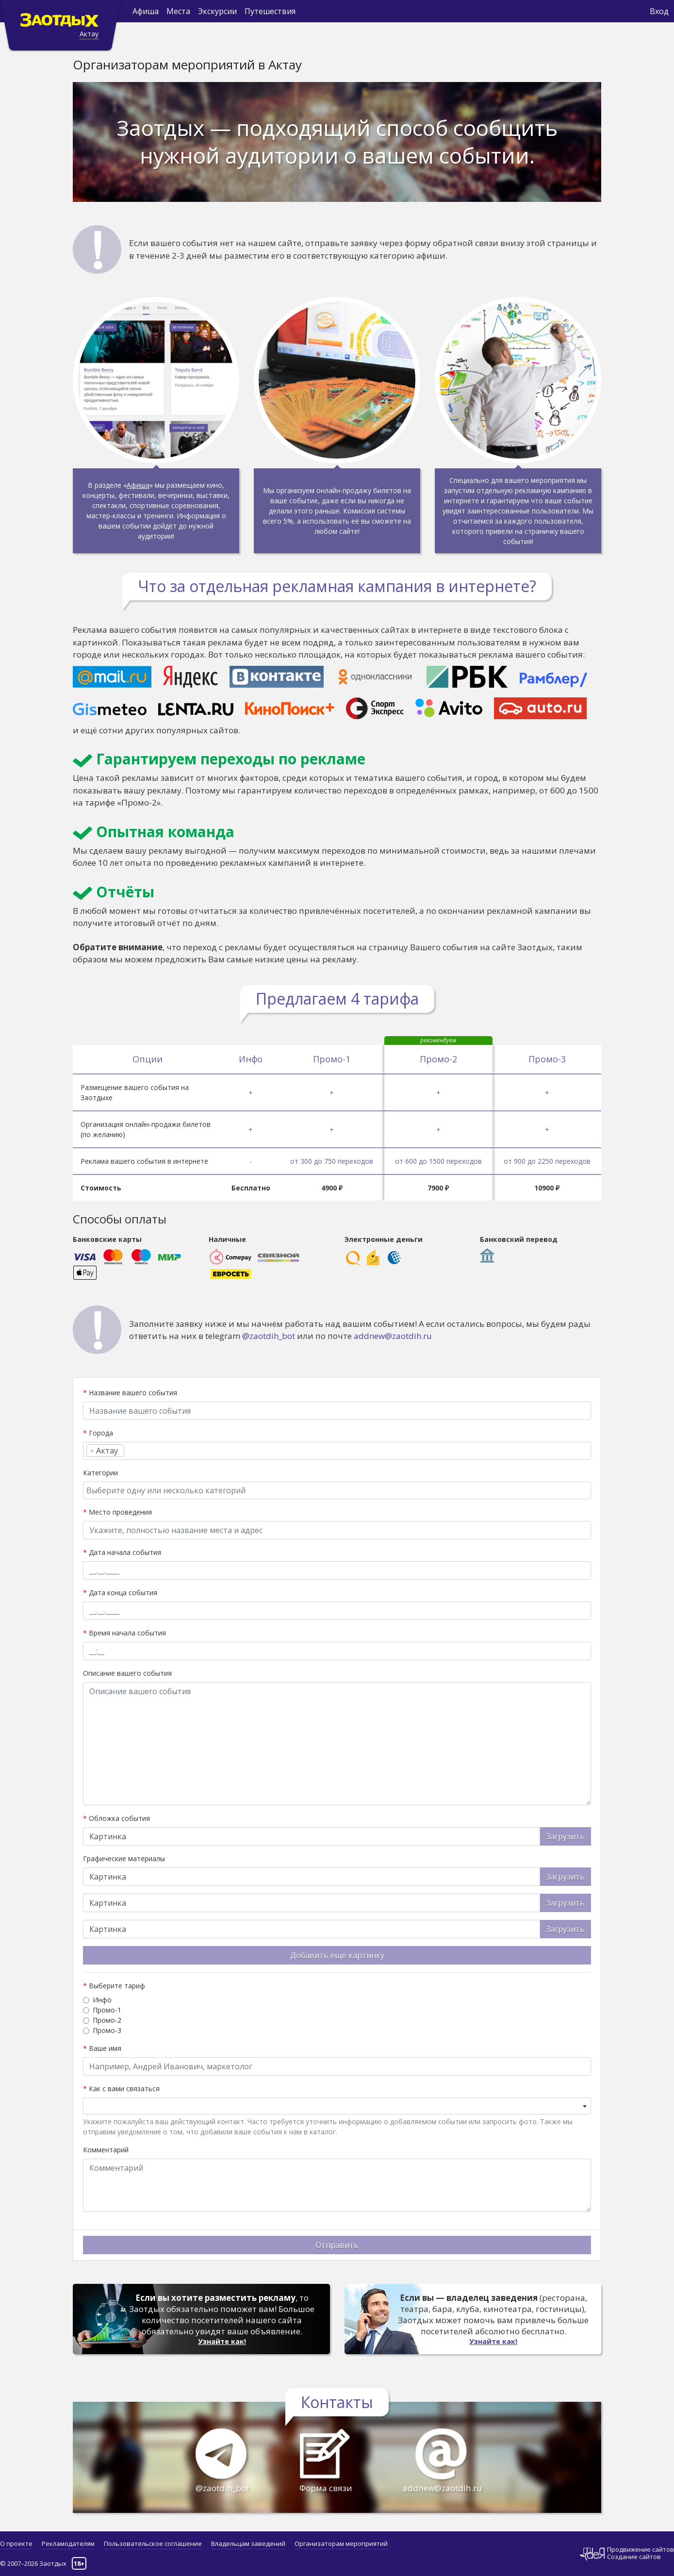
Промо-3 (107, 2030)
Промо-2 (107, 2020)
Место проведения (117, 1512)
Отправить (337, 2245)
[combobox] (337, 1451)
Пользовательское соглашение (153, 2543)
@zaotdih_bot (268, 1335)
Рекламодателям (68, 2543)
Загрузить (565, 1836)
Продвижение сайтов (640, 2549)
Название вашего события (130, 1392)
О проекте (16, 2543)
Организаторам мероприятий (341, 2543)
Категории (100, 1472)
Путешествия (270, 11)
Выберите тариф (114, 1985)
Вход (659, 11)
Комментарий (106, 2149)
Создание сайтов (634, 2556)
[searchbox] (130, 1450)
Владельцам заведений (248, 2543)
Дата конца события (120, 1592)
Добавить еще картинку (337, 1955)
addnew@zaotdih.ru (393, 1335)
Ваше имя (102, 2048)
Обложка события (116, 1818)
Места (178, 11)
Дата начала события (122, 1552)
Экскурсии (217, 11)
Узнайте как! (221, 2342)
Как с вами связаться (121, 2088)
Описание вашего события (127, 1673)
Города (98, 1432)
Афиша (145, 11)
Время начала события (124, 1632)
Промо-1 (107, 2010)
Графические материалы (124, 1858)
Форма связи (319, 2493)
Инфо (102, 1999)
